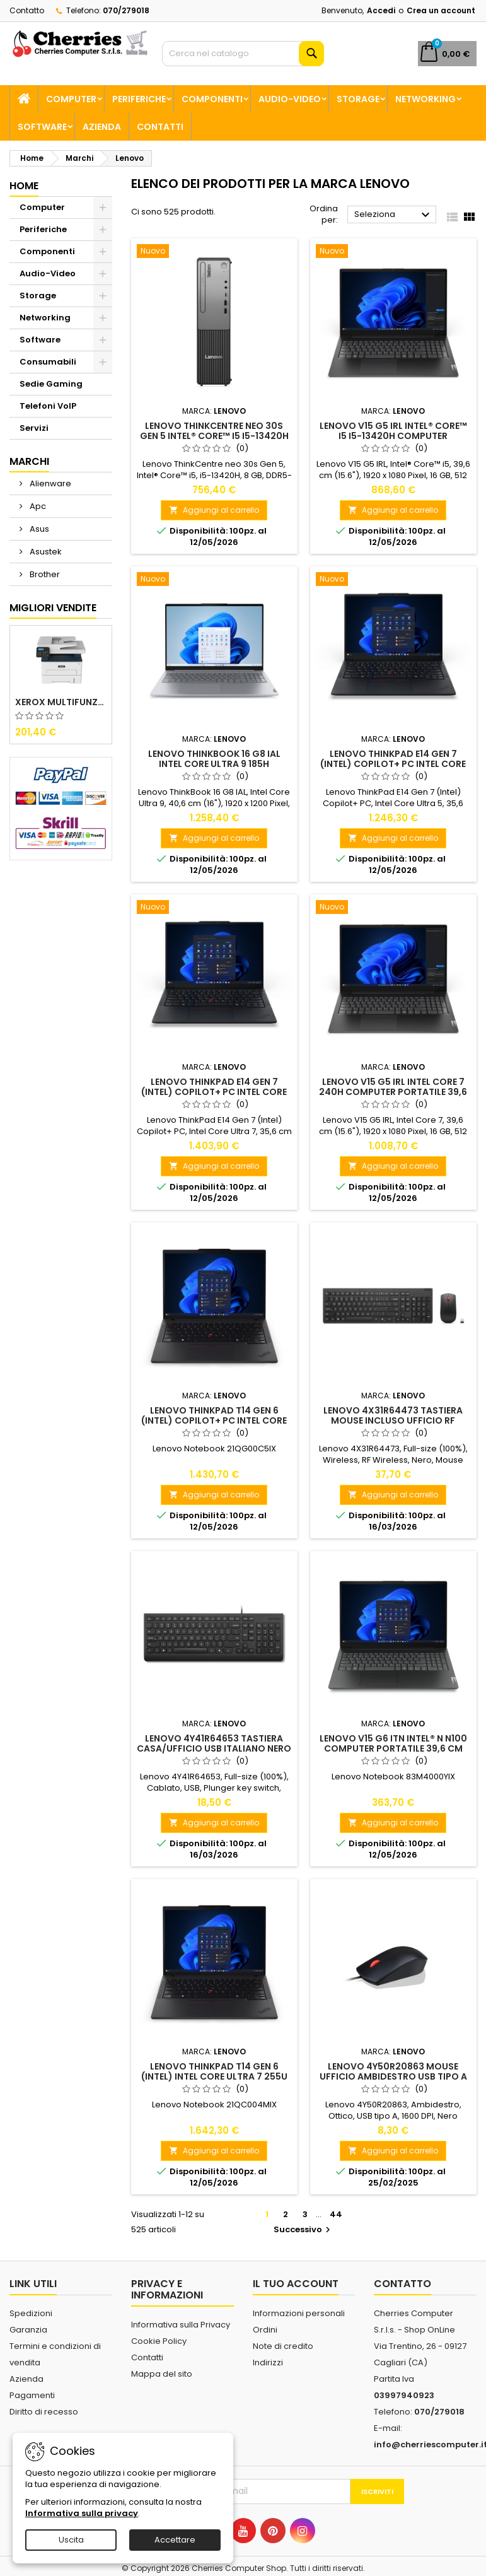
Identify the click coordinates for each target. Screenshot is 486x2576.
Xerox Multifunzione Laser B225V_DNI (61, 702)
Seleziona (393, 215)
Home (23, 186)
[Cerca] (243, 53)
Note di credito (283, 2346)
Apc (37, 506)
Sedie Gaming (51, 384)
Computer (71, 99)
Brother (44, 574)
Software (42, 126)
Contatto (26, 10)
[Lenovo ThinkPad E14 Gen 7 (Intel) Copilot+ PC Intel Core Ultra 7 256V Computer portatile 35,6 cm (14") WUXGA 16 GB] (214, 908)
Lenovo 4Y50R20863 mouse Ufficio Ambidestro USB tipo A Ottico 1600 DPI (393, 2076)
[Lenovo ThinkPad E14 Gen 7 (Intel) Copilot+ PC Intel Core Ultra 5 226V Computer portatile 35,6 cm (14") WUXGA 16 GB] (393, 580)
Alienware (49, 483)
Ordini (265, 2330)
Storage (358, 99)
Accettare (174, 2540)
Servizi (34, 428)
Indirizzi (268, 2362)
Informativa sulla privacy (81, 2513)
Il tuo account (295, 2283)
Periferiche (139, 99)
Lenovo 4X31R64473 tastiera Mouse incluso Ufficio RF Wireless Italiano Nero (393, 1420)
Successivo (303, 2229)
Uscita (71, 2540)
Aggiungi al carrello (214, 510)
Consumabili (48, 362)
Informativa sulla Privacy (180, 2325)
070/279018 (126, 10)
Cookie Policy (159, 2341)
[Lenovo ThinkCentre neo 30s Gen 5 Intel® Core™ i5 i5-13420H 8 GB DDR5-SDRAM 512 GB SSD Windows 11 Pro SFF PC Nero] (214, 252)
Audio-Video (289, 99)
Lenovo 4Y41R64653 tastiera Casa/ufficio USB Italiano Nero (214, 1743)
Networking (425, 99)
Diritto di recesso (43, 2412)
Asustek (45, 552)
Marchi (29, 461)
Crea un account (441, 10)
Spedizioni (30, 2313)
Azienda (102, 126)
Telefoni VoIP (48, 406)
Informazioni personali (299, 2313)
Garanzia (28, 2330)
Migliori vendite (52, 607)
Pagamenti (32, 2395)
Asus (38, 529)
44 (336, 2214)
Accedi (381, 10)
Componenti (212, 99)
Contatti (160, 126)
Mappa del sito (161, 2374)
